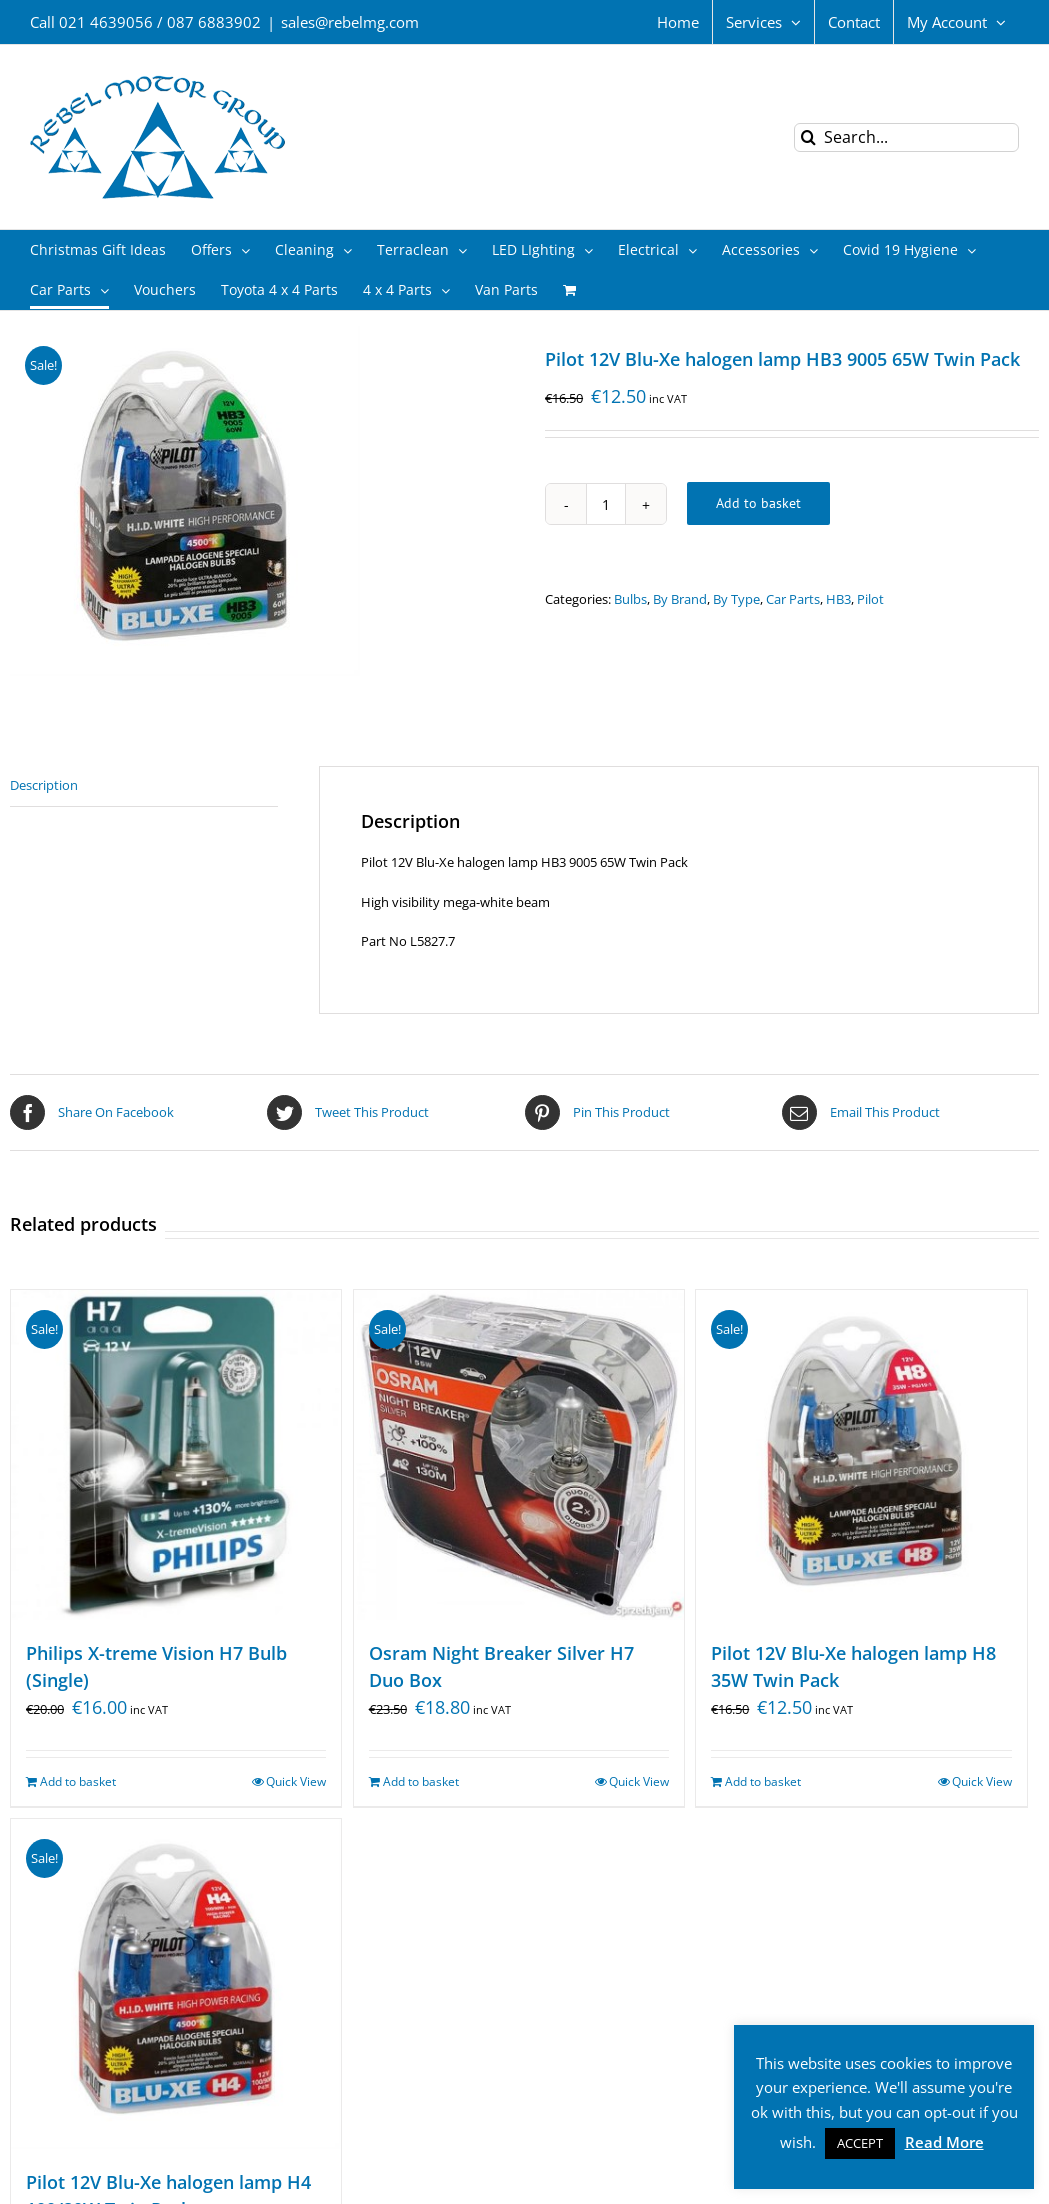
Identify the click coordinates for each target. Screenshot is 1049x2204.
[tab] (144, 786)
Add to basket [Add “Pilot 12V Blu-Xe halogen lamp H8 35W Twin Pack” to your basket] (763, 1781)
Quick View (296, 1781)
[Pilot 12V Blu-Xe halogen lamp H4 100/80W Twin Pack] (176, 1984)
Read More (944, 2142)
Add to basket (758, 503)
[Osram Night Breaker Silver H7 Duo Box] (519, 1455)
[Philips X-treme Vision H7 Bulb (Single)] (176, 1455)
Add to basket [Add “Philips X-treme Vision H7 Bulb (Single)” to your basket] (78, 1781)
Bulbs (630, 599)
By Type (736, 599)
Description (44, 785)
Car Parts (793, 599)
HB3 (838, 599)
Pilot (870, 599)
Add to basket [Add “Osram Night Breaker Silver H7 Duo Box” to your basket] (421, 1781)
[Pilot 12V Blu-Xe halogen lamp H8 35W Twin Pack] (861, 1455)
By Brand (680, 599)
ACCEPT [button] (860, 2143)
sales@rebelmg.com (350, 22)
